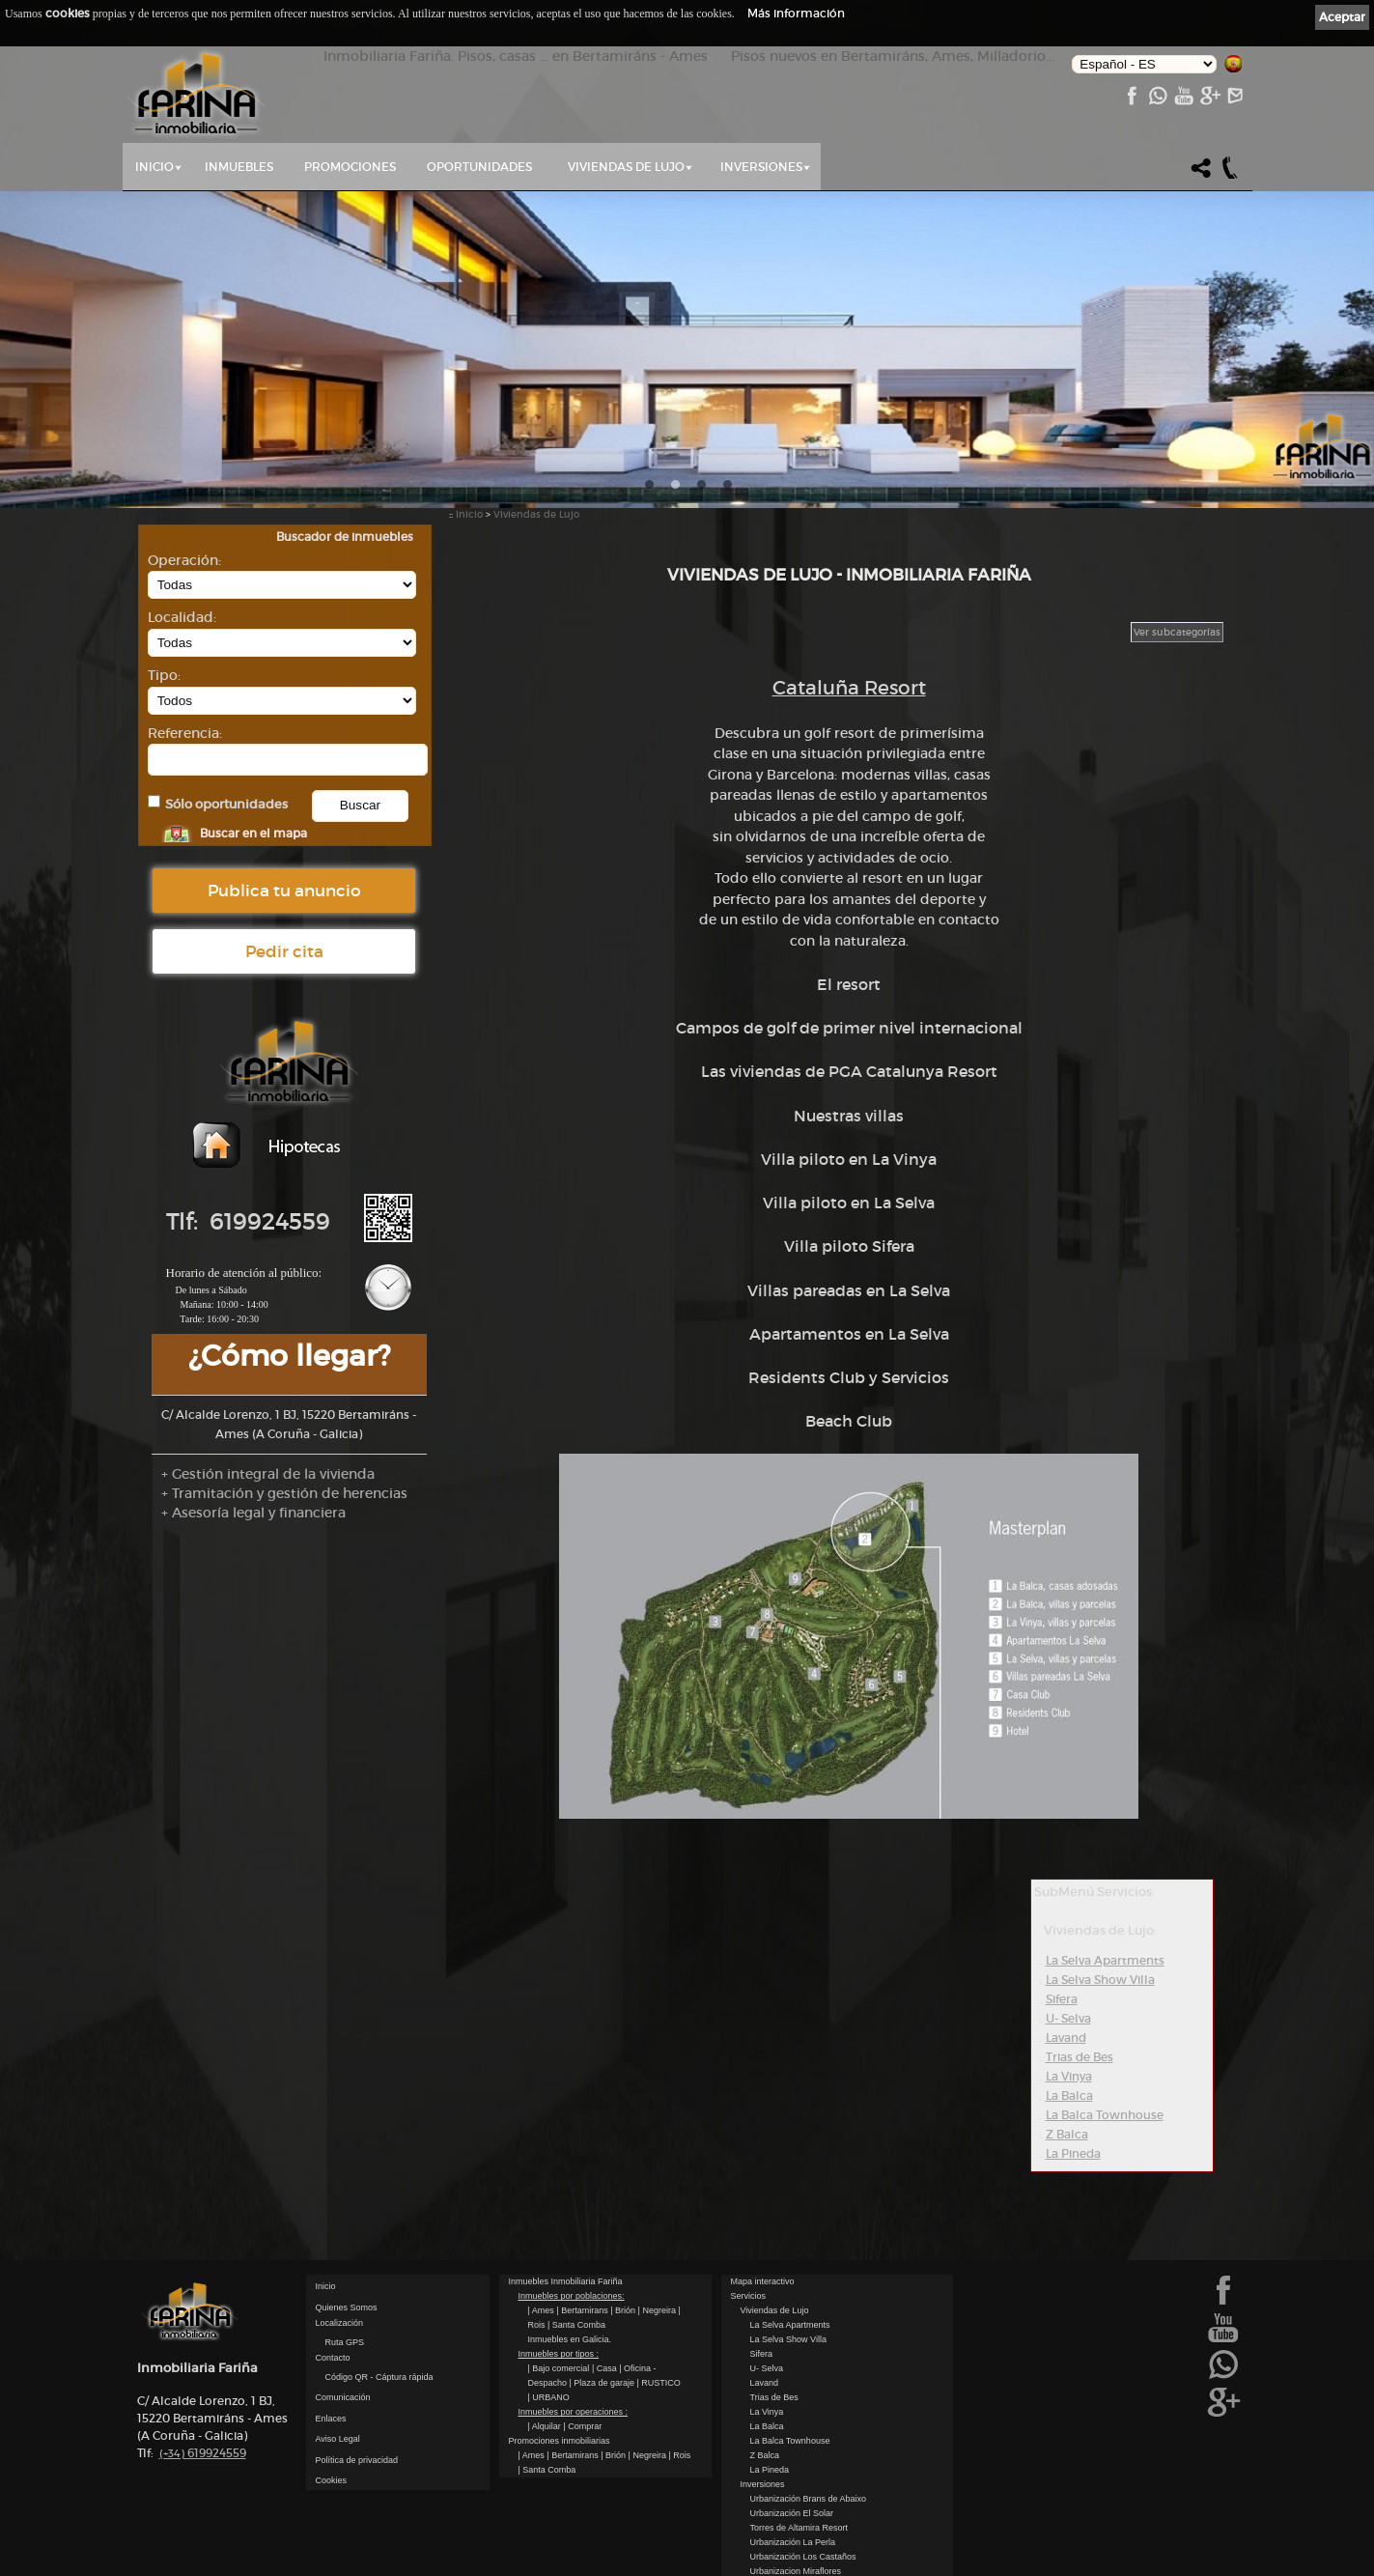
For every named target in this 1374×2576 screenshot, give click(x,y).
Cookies (332, 2480)
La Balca (1069, 2095)
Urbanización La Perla (793, 2542)
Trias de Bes (1079, 2057)
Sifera (1062, 1999)
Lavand (1066, 2037)
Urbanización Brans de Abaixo (808, 2499)
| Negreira (658, 2310)
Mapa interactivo (763, 2281)
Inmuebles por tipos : (559, 2354)
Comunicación (343, 2397)
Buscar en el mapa (253, 833)
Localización (340, 2323)
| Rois (679, 2455)
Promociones (350, 166)
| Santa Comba (576, 2325)
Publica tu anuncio (284, 890)
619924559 (202, 2453)
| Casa (605, 2368)
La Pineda (1073, 2153)
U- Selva (1068, 2018)
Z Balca (1067, 2134)
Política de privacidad (357, 2460)
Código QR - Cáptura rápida (379, 2377)
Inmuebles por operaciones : (574, 2412)
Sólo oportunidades (226, 804)
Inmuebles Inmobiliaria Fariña (566, 2281)
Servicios (749, 2296)
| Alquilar (546, 2426)
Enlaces (331, 2418)
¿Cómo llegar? (289, 1355)
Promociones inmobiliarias (559, 2441)
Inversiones (761, 166)
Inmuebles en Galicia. (570, 2339)
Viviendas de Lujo (626, 166)
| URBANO (549, 2397)
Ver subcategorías (1177, 632)
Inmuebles (239, 166)
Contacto (333, 2358)
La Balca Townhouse (1105, 2115)
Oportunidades (479, 166)
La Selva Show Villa (1100, 1979)
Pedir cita (284, 951)
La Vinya (1069, 2076)
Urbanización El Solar (792, 2513)
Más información (796, 13)
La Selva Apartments (1105, 1960)
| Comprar (582, 2426)
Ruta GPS (345, 2342)
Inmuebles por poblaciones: (572, 2296)
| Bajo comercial (560, 2368)
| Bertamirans (583, 2310)
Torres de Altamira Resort (799, 2528)
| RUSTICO (658, 2383)
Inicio (154, 166)
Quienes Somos (347, 2307)
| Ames (542, 2310)
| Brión (623, 2310)
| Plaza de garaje (603, 2383)
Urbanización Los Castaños (803, 2557)
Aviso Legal (338, 2439)
